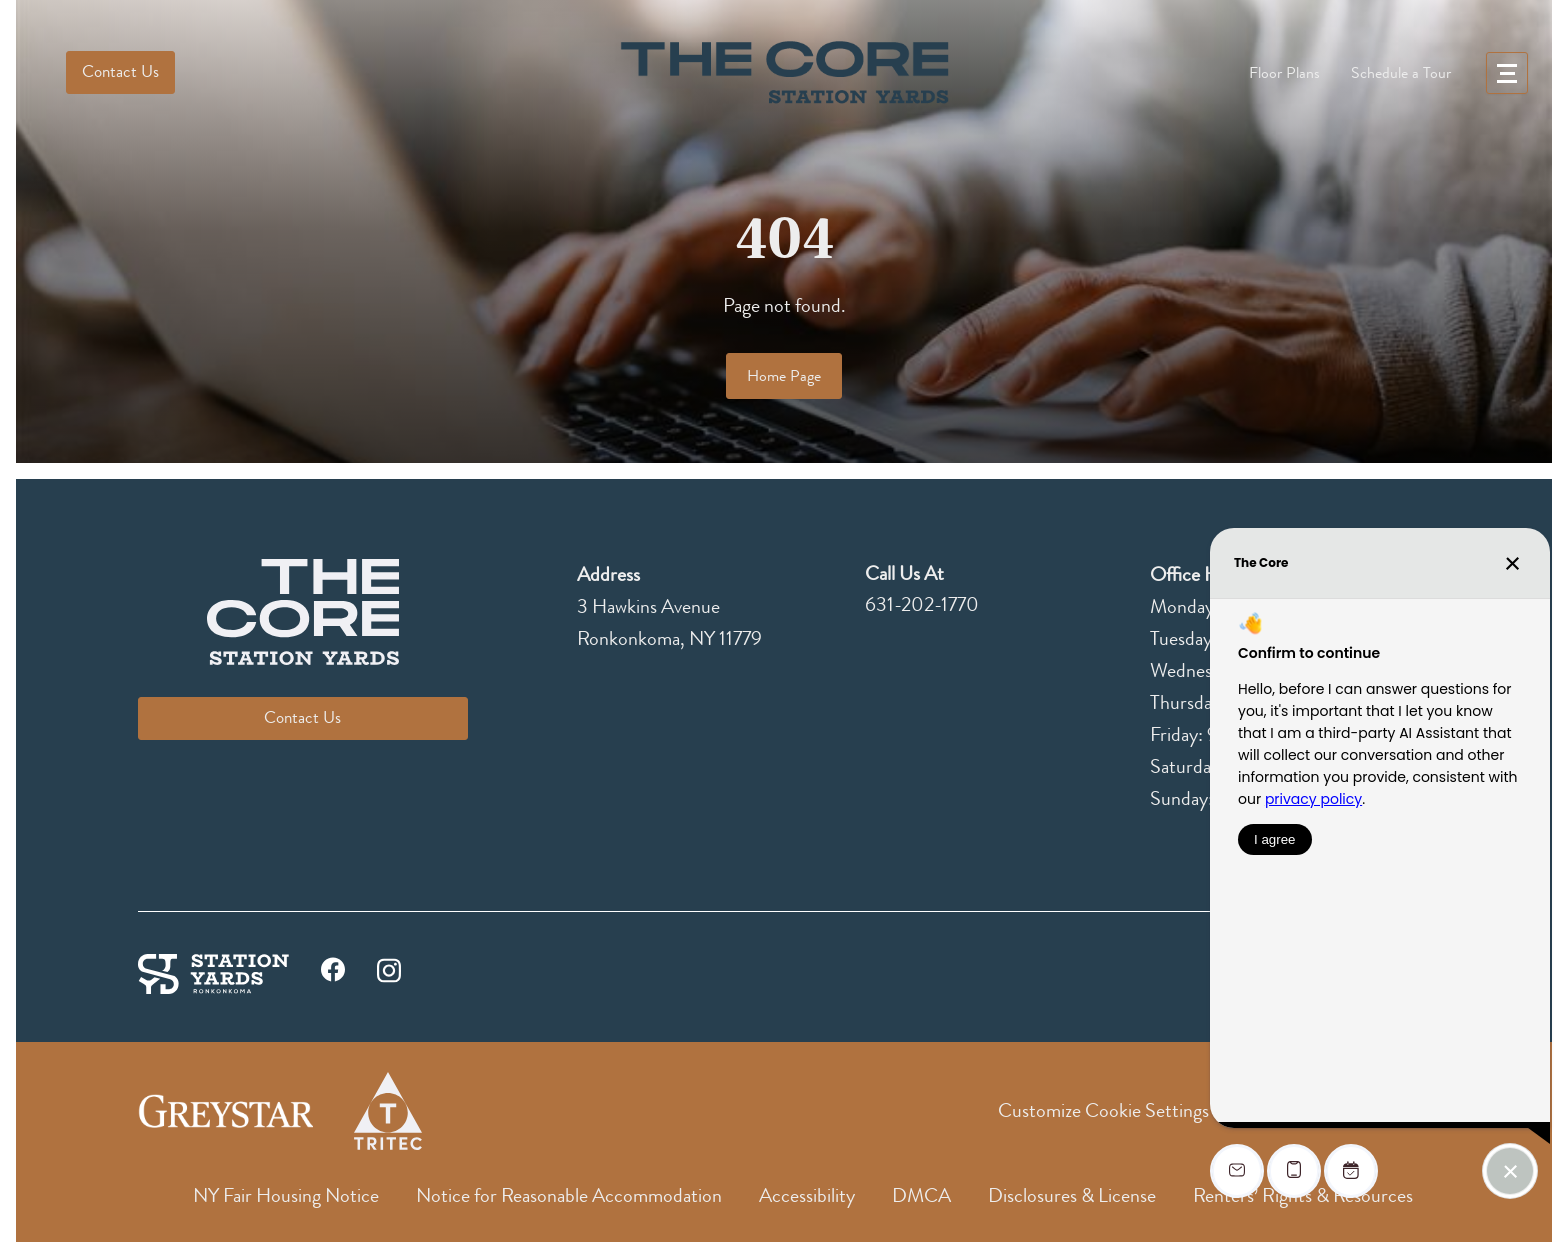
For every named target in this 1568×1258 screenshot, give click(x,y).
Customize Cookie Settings (1103, 1110)
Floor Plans (1284, 73)
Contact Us (120, 71)
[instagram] (389, 968)
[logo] (784, 72)
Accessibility (807, 1195)
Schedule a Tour (1401, 73)
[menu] (1507, 73)
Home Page (784, 376)
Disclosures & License (1072, 1195)
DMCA (921, 1195)
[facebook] (333, 974)
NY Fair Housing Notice (286, 1195)
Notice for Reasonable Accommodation (569, 1195)
